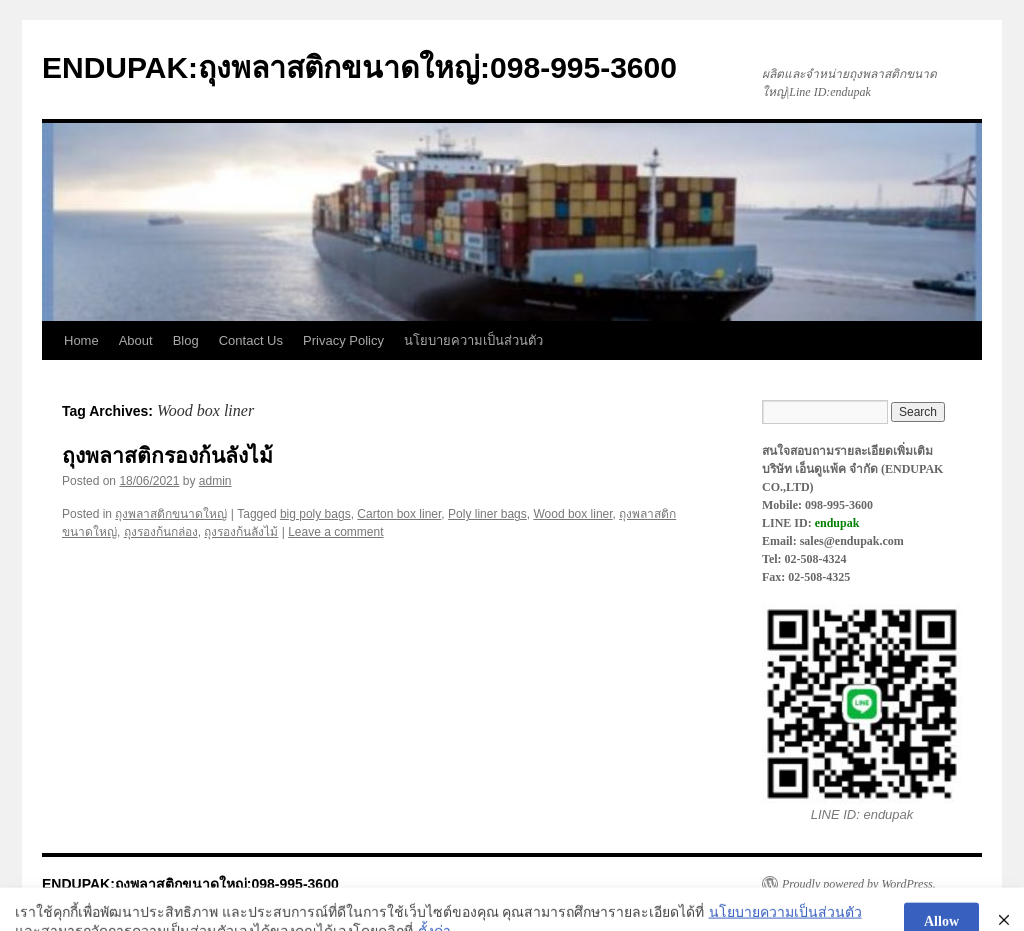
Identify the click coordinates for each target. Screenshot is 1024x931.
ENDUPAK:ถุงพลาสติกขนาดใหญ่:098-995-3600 (359, 67)
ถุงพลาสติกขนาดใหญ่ (171, 514)
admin (215, 481)
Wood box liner (572, 514)
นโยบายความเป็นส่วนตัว (473, 340)
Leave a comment (335, 532)
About (136, 340)
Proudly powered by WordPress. (859, 884)
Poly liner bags (487, 514)
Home (81, 340)
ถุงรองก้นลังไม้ (241, 532)
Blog (186, 340)
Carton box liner (399, 514)
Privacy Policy (343, 340)
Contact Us (251, 340)
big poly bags (315, 514)
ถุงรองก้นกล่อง (161, 532)
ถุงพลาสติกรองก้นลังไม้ (167, 455)
